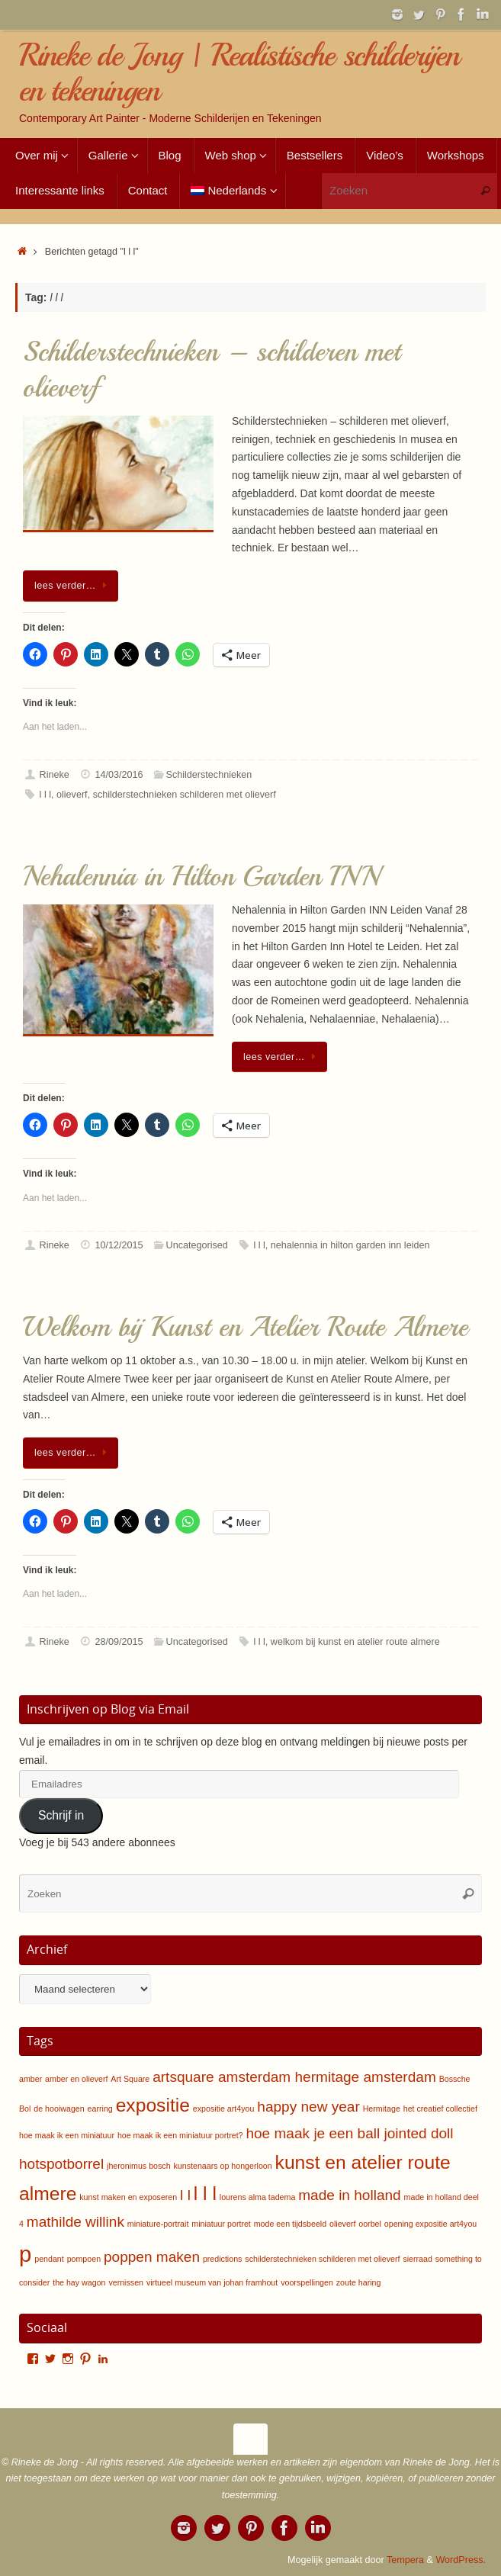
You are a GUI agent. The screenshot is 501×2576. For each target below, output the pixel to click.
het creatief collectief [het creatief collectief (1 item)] (440, 2108)
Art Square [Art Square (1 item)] (130, 2078)
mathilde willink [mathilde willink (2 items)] (75, 2222)
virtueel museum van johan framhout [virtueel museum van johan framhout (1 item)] (212, 2282)
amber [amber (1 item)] (30, 2078)
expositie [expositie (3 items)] (153, 2105)
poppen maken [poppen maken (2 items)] (152, 2257)
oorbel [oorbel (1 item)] (369, 2223)
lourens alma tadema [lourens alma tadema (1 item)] (258, 2197)
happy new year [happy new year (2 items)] (308, 2107)
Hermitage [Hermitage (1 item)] (381, 2108)
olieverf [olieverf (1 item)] (342, 2223)
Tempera (405, 2560)
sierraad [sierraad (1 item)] (417, 2258)
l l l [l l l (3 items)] (205, 2193)
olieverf (72, 794)
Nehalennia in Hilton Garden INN (201, 876)
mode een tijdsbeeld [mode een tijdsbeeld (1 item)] (290, 2223)
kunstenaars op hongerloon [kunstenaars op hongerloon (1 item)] (223, 2165)
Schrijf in (61, 1815)
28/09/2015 (119, 1641)
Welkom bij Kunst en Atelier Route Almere (245, 1327)
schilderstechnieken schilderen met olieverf (184, 794)
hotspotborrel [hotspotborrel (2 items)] (61, 2164)
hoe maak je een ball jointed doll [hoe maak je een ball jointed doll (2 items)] (349, 2133)
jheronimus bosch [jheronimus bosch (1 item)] (139, 2165)
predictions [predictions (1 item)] (222, 2258)
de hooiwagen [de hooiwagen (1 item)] (59, 2108)
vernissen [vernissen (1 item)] (125, 2282)
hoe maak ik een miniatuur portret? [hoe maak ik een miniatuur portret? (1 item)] (180, 2135)
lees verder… (73, 585)
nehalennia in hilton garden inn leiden (350, 1245)
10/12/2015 (119, 1245)
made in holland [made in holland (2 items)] (349, 2195)
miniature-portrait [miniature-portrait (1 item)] (158, 2223)
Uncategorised (197, 1245)
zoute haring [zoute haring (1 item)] (358, 2282)
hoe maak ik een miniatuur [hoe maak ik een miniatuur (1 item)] (66, 2135)
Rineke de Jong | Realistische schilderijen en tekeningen (239, 73)
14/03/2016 (119, 774)
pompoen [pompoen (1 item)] (84, 2258)
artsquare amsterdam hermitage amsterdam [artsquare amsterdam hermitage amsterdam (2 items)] (294, 2077)
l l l (45, 794)
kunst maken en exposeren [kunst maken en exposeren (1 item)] (128, 2197)
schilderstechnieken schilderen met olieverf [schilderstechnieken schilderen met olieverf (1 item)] (322, 2258)
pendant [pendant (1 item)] (49, 2258)
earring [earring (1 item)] (100, 2108)
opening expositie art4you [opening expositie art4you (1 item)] (430, 2223)
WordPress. (460, 2560)
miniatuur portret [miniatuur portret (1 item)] (221, 2223)
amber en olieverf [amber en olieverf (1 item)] (76, 2078)
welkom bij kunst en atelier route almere (355, 1641)
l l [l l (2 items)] (185, 2195)
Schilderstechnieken (209, 774)
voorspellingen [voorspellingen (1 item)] (307, 2282)
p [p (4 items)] (25, 2253)
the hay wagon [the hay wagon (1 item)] (79, 2282)
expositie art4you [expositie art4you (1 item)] (224, 2108)
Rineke (54, 774)
